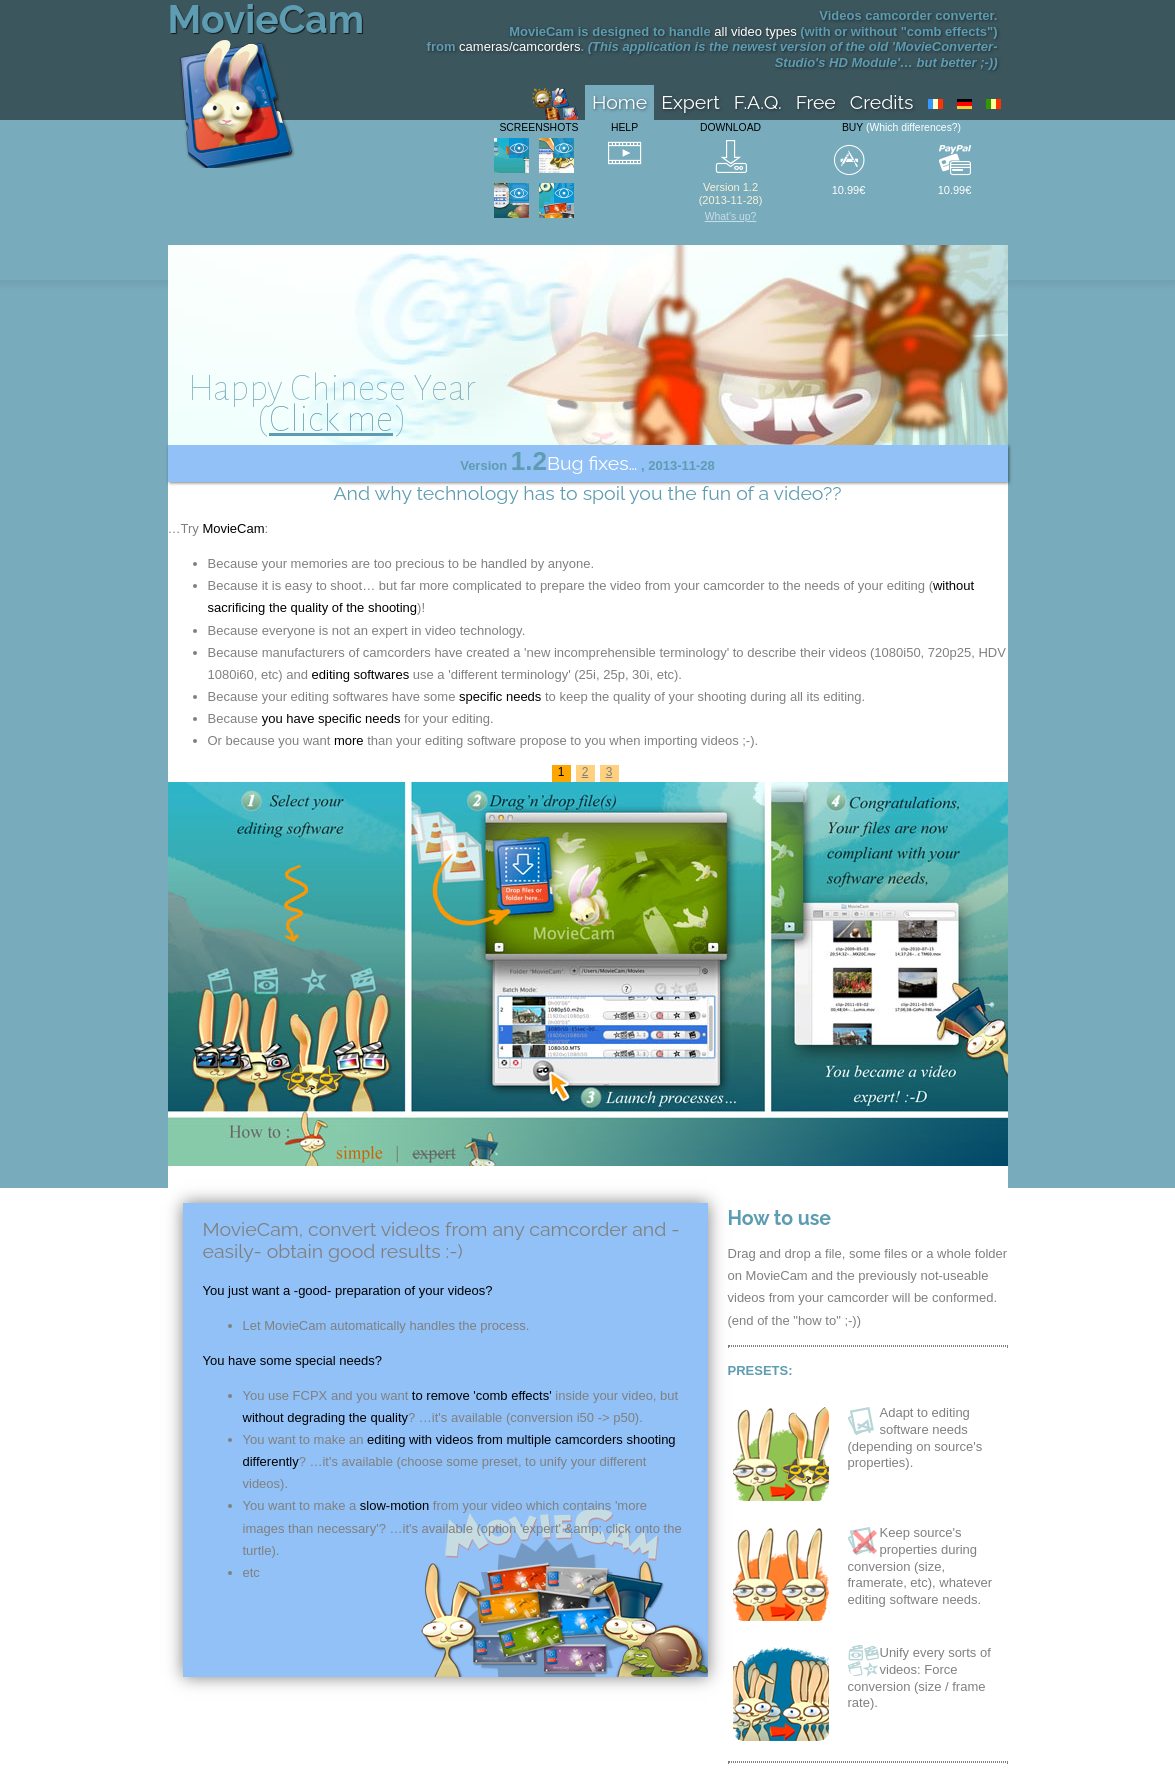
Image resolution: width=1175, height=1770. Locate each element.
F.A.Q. (758, 102)
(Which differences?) (913, 127)
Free (816, 102)
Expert (690, 102)
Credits (882, 102)
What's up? (731, 216)
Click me (331, 419)
